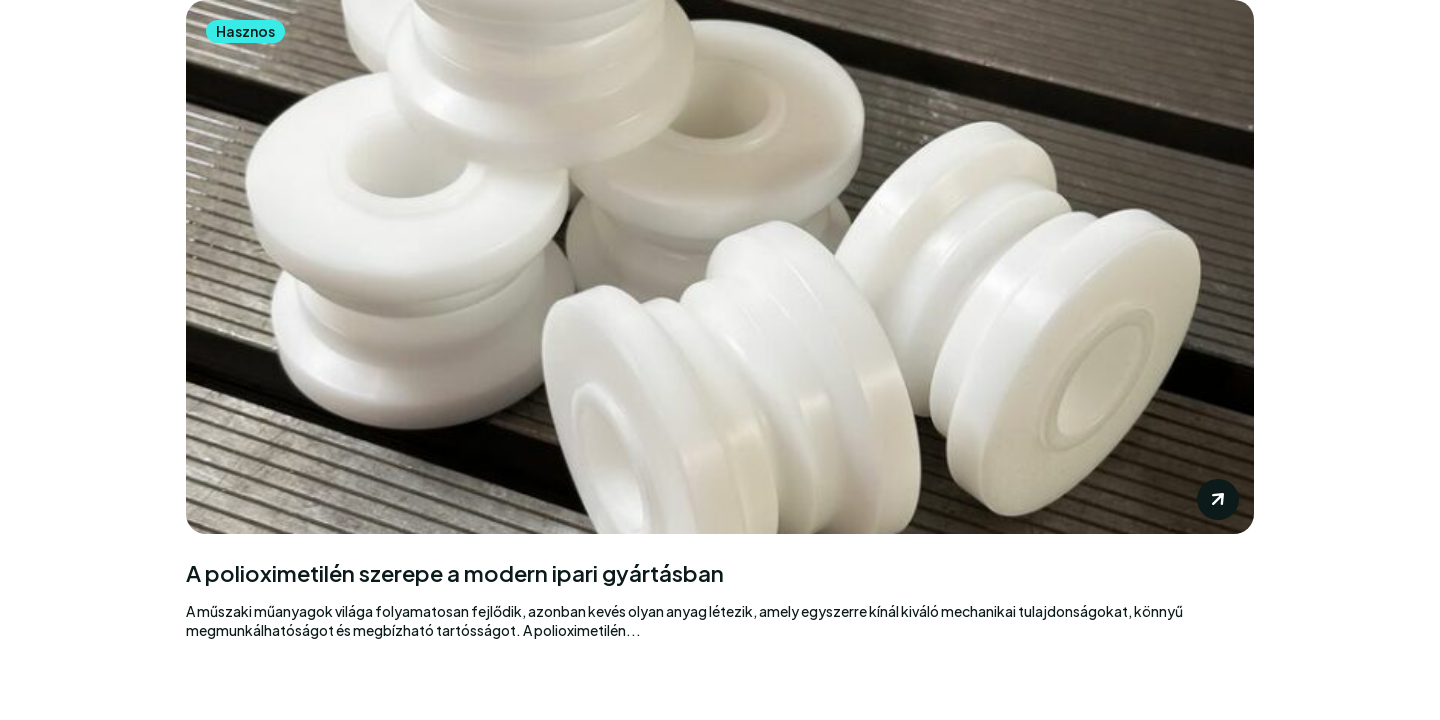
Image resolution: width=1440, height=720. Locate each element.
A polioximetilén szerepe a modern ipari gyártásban (455, 574)
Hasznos (245, 31)
